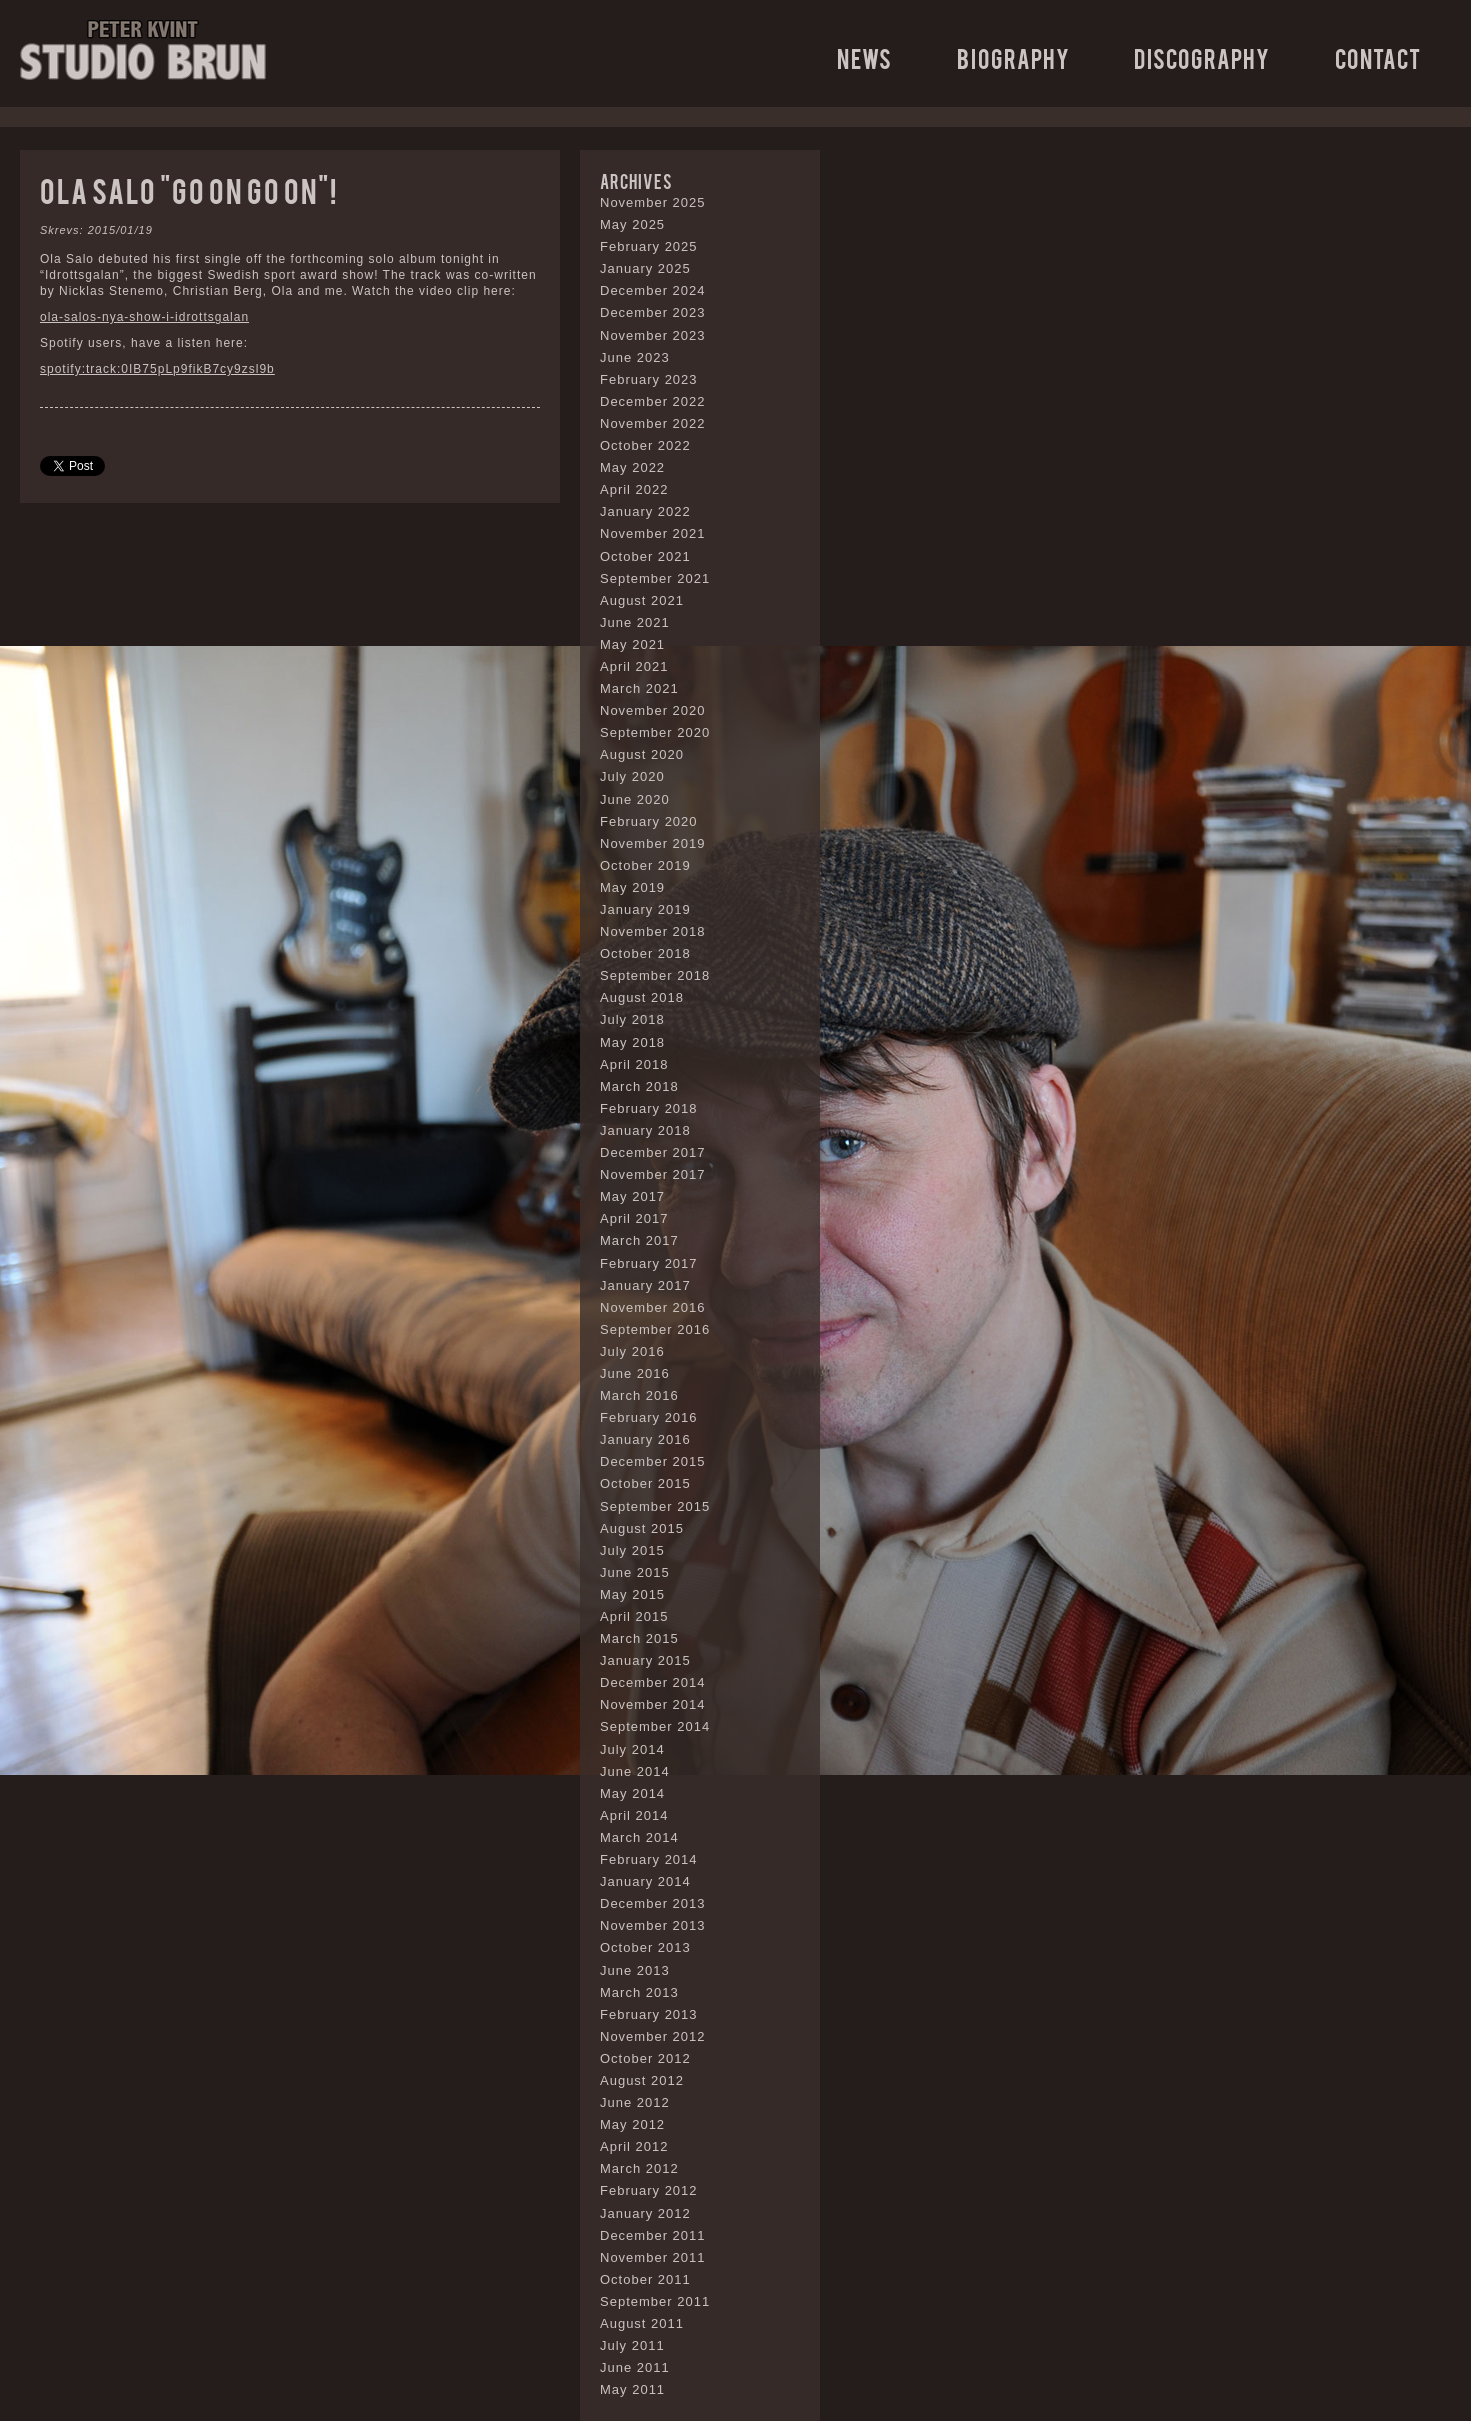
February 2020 (649, 821)
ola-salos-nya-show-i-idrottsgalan (144, 317)
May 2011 (632, 2389)
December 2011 (653, 2235)
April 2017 (634, 1218)
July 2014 (632, 1749)
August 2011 (642, 2323)
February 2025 (649, 246)
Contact (1378, 57)
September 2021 (655, 578)
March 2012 (639, 2168)
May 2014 (632, 1793)
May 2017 (632, 1196)
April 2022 (634, 489)
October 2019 (645, 865)
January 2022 (645, 511)
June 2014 (635, 1771)
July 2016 (632, 1351)
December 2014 (653, 1682)
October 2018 (645, 953)
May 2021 (632, 644)
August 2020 (642, 754)
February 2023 (649, 379)
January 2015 (645, 1660)
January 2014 (645, 1881)
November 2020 (653, 710)
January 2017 (645, 1285)
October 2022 (645, 445)
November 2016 (653, 1307)
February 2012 (649, 2190)
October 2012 (645, 2058)
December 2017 (653, 1152)
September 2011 (655, 2301)
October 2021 (645, 556)
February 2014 (649, 1859)
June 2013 (635, 1970)
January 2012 (645, 2213)
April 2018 (634, 1064)
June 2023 (635, 357)
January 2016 (645, 1439)
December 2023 (653, 312)
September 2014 (655, 1726)
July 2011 (632, 2345)
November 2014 (653, 1704)
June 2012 (635, 2102)
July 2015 (632, 1550)
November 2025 (653, 202)
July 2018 (632, 1019)
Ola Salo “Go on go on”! (188, 189)
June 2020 (635, 799)
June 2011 (635, 2367)
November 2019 (653, 843)
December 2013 (653, 1903)
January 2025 (645, 268)
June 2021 (635, 622)
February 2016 (649, 1417)
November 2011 (653, 2257)
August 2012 (642, 2080)
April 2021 (634, 666)
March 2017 (639, 1240)
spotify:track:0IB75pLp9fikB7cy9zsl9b (157, 369)
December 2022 (653, 401)
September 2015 (655, 1506)
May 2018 (632, 1042)
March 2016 (639, 1395)
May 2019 (632, 887)
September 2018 (655, 975)
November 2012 (653, 2036)
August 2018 (642, 997)
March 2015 (639, 1638)
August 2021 (642, 600)
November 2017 (653, 1174)
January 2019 (645, 909)
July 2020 (632, 776)
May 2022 (632, 467)
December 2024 (653, 290)
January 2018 (645, 1130)
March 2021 (639, 688)
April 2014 (634, 1815)
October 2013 (645, 1947)
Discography (1202, 57)
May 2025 (632, 224)
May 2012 (632, 2124)
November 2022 (653, 423)
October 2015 (645, 1483)
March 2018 (639, 1086)
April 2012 (634, 2146)
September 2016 (655, 1329)
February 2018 (649, 1108)
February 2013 (649, 2014)
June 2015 (635, 1572)
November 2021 (653, 533)
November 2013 (653, 1925)
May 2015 (632, 1594)
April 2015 (634, 1616)
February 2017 (649, 1263)
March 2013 (639, 1992)
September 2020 (655, 732)
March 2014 (639, 1837)
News (864, 57)
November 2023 (653, 335)
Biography (1013, 57)
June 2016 (635, 1373)
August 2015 (642, 1528)
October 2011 (645, 2279)
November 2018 (653, 931)
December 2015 (653, 1461)
